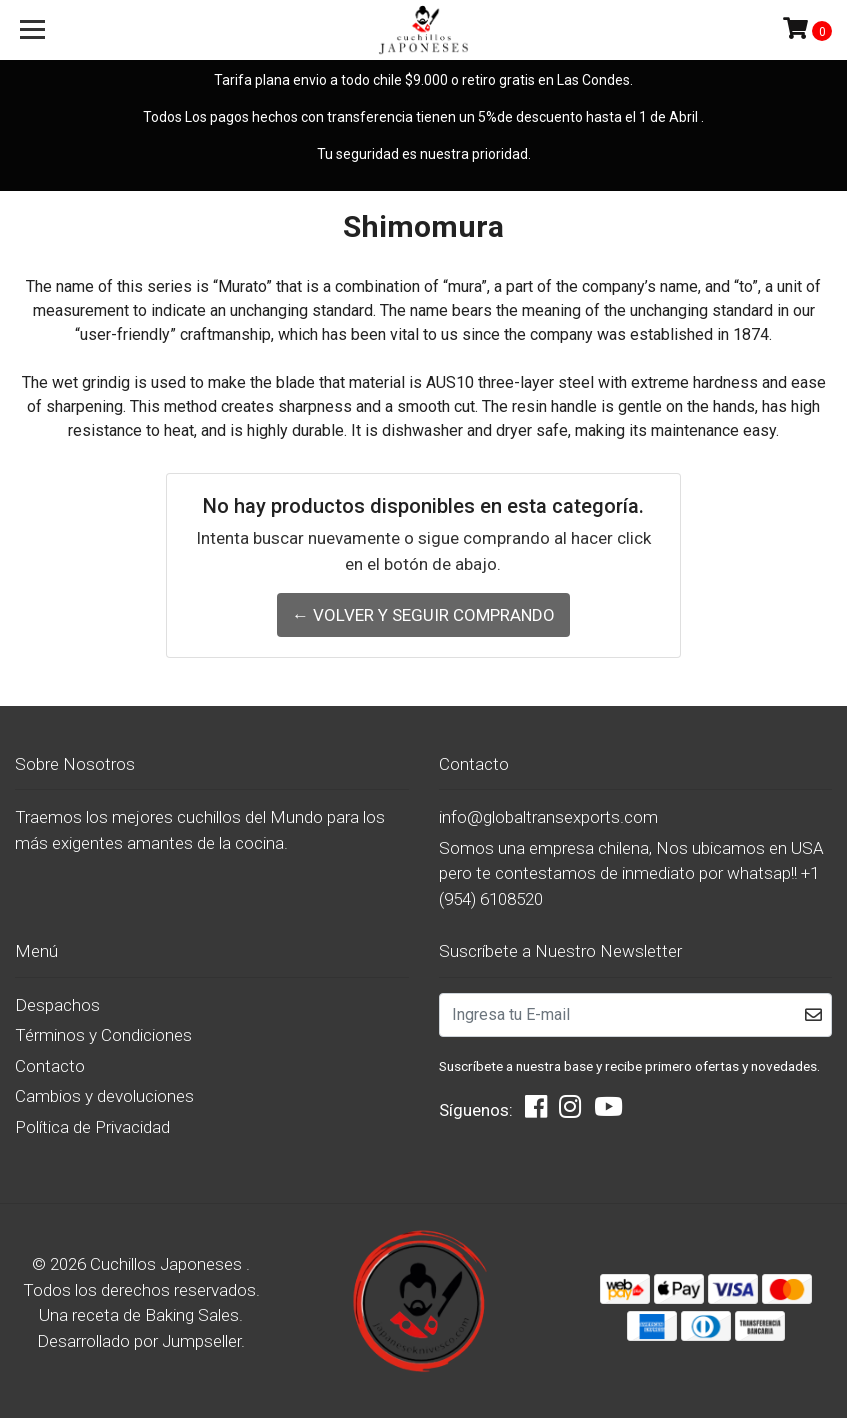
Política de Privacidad (92, 1127)
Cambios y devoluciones (104, 1096)
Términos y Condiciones (103, 1035)
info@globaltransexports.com (548, 817)
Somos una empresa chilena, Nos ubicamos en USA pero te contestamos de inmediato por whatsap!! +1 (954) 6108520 (631, 873)
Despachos (57, 1005)
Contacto (50, 1066)
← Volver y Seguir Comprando (423, 615)
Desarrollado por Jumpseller (139, 1341)
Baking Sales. (194, 1315)
